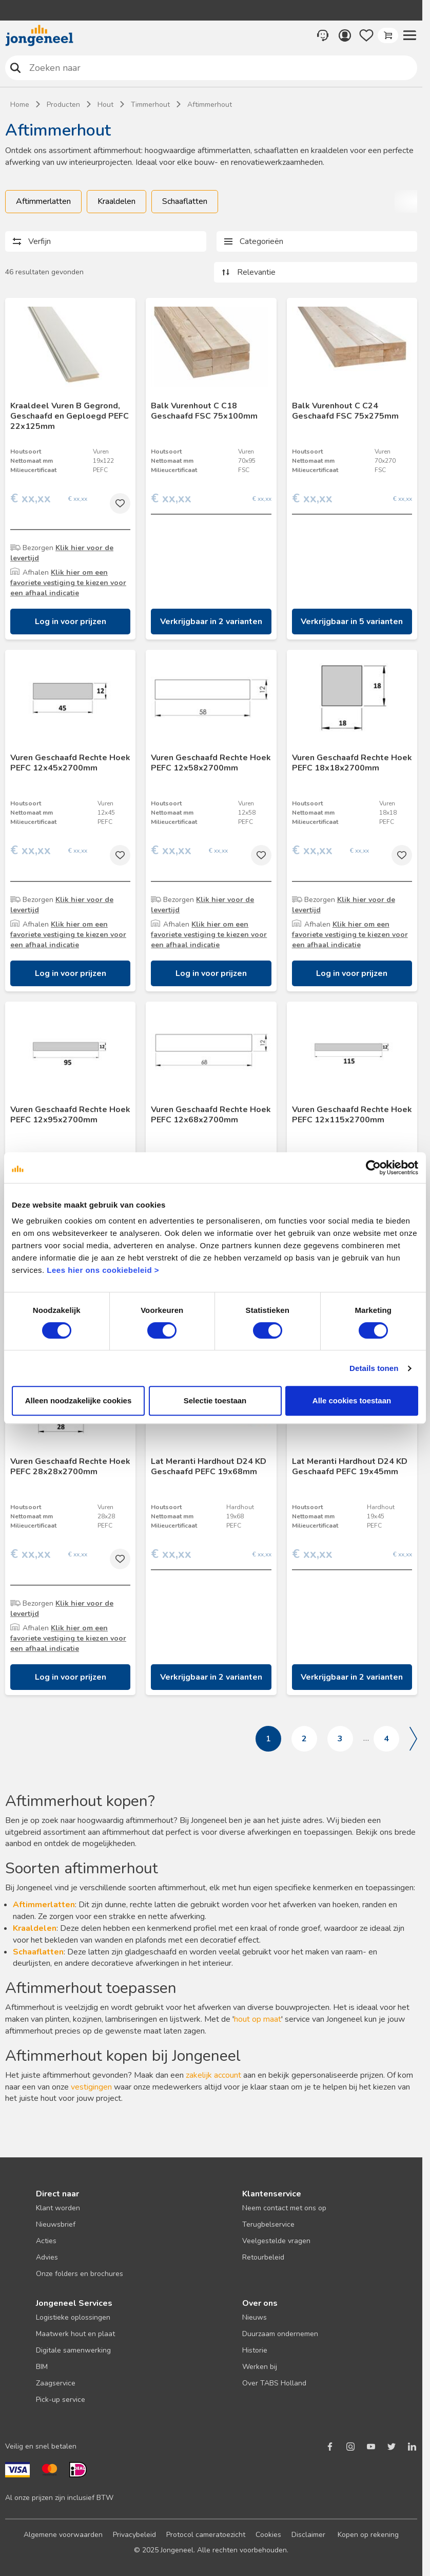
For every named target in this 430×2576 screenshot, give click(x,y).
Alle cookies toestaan (351, 1400)
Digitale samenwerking (73, 2350)
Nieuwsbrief (55, 2224)
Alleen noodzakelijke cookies (78, 1400)
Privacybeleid (134, 2535)
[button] (409, 35)
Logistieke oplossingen (73, 2317)
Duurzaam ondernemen (280, 2334)
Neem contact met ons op (284, 2208)
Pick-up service (60, 2399)
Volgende (413, 1739)
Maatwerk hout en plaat (75, 2334)
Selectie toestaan (215, 1400)
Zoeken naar (15, 67)
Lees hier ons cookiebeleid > (103, 1270)
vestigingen (91, 2087)
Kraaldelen (116, 201)
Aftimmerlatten (43, 201)
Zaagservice (55, 2383)
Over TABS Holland (274, 2383)
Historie (254, 2350)
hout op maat (257, 2019)
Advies (47, 2257)
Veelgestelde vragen (276, 2241)
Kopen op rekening (368, 2535)
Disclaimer (308, 2535)
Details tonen (373, 1368)
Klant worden (58, 2208)
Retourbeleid (263, 2257)
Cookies (268, 2535)
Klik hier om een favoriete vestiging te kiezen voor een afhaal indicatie (68, 583)
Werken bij (259, 2367)
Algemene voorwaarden (63, 2535)
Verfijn (39, 241)
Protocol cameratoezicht (205, 2535)
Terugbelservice (268, 2224)
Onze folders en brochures (79, 2274)
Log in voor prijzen (70, 621)
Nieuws (254, 2317)
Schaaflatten (184, 201)
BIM (42, 2367)
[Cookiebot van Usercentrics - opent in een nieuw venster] (373, 1167)
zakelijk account (213, 2075)
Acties (46, 2241)
